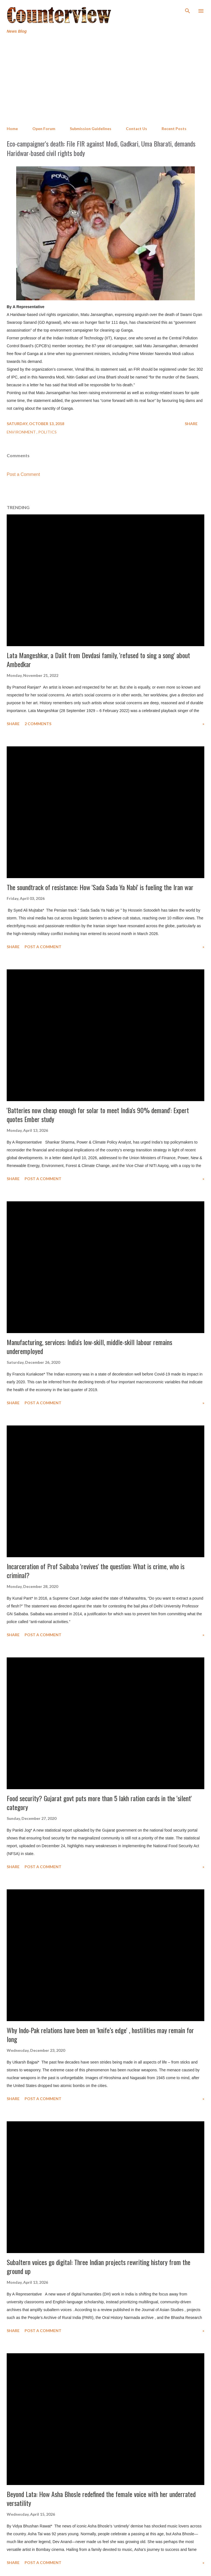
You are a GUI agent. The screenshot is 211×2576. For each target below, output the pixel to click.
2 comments (38, 723)
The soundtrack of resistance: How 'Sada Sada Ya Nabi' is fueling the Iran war (100, 887)
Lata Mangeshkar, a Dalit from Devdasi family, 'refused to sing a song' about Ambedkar (98, 659)
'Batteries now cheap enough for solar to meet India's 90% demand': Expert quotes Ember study (98, 1114)
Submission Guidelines (90, 128)
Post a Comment (23, 474)
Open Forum (43, 128)
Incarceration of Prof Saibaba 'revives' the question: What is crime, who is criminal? (95, 1570)
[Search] (187, 10)
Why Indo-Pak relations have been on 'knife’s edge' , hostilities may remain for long (100, 2034)
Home (12, 128)
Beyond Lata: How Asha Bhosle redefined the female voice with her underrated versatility (101, 2498)
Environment (22, 432)
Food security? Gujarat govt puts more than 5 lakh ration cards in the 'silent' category (99, 1802)
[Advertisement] (105, 80)
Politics (47, 432)
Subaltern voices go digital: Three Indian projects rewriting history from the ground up (98, 2266)
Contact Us (136, 128)
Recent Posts (174, 128)
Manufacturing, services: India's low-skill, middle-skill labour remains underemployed (89, 1346)
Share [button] (191, 423)
